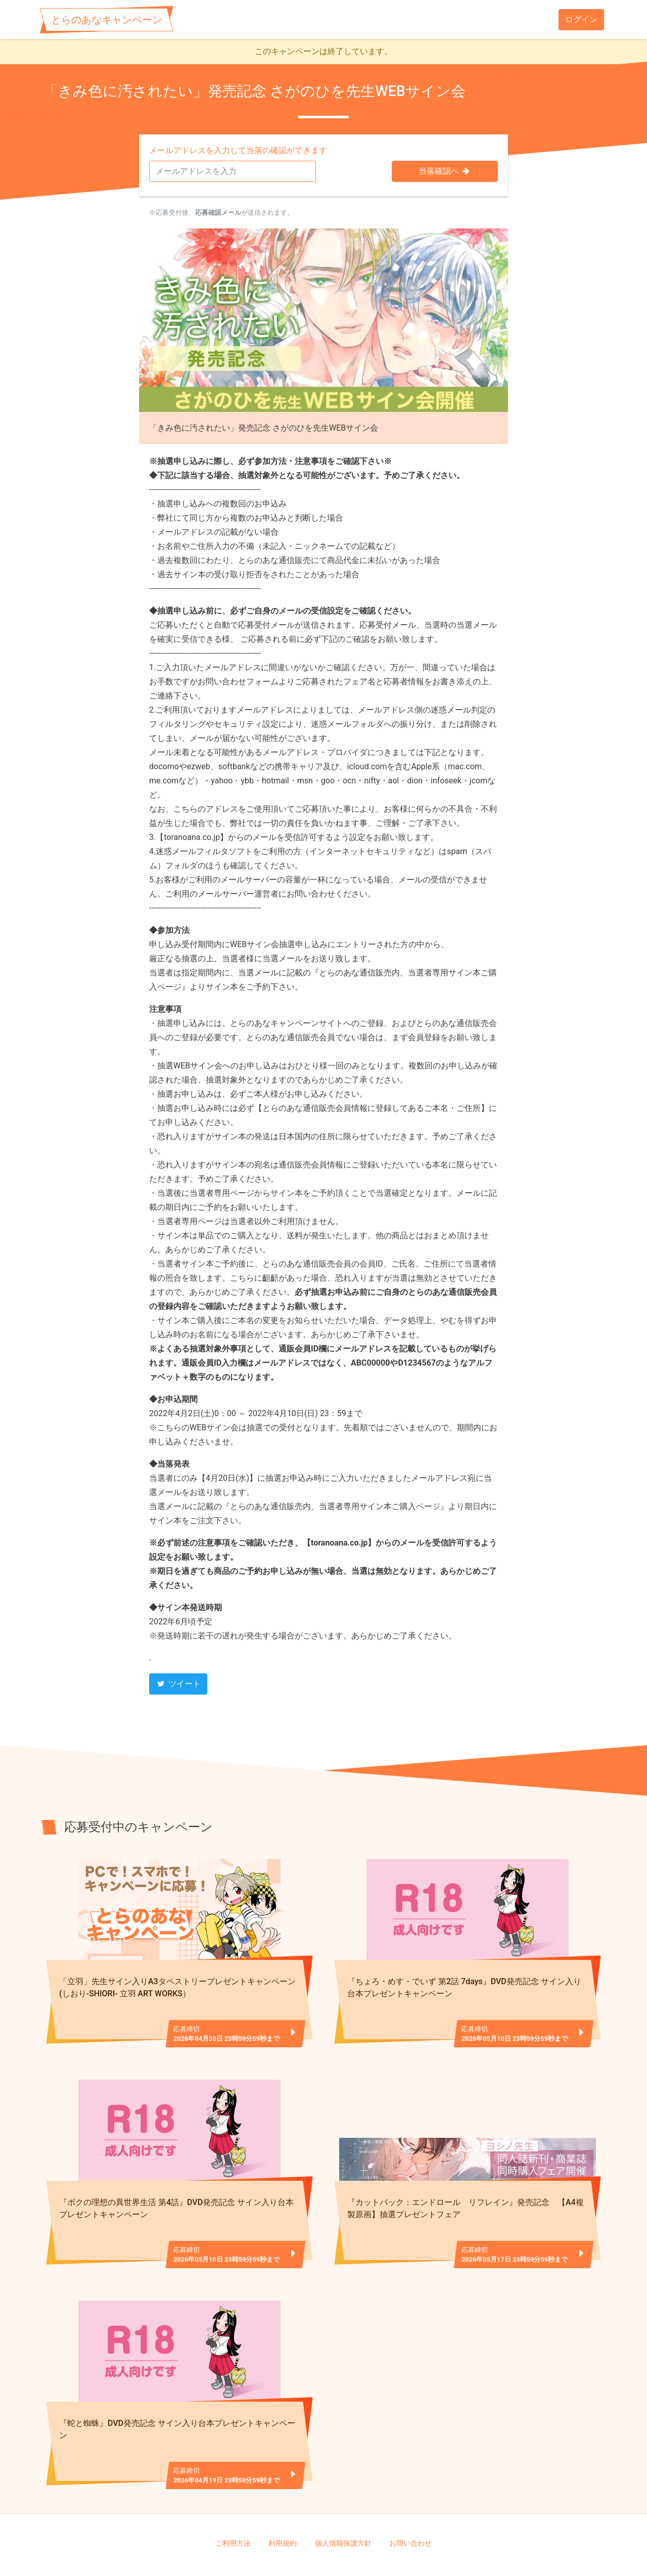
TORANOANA (327, 2551)
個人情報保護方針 (343, 2499)
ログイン (581, 19)
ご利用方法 (233, 2499)
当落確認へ (445, 171)
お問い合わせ (410, 2499)
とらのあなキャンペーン (106, 20)
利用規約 (282, 2499)
